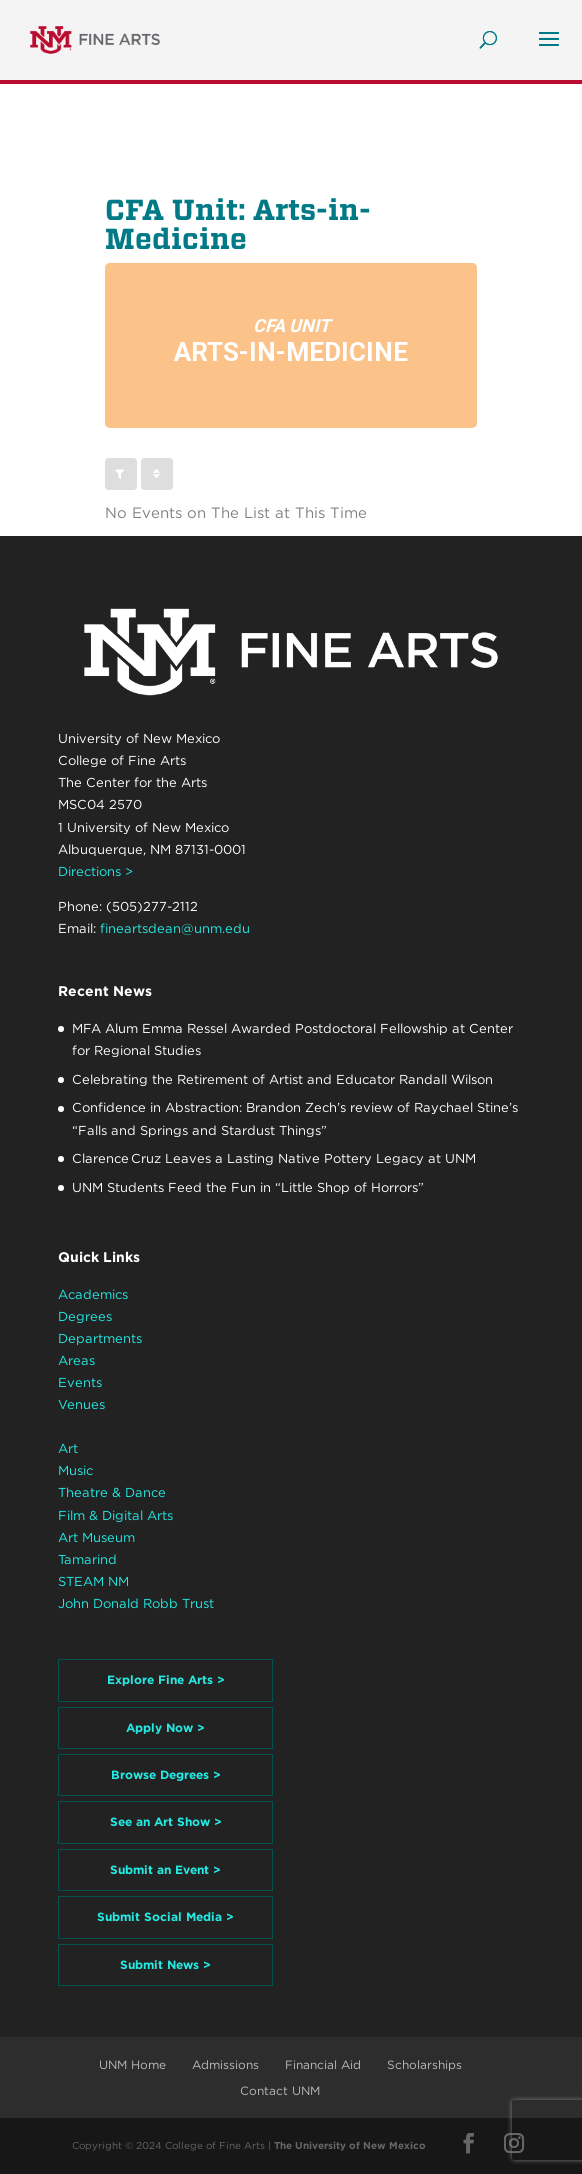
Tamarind (87, 1559)
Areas (76, 1360)
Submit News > (165, 1964)
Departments (100, 1338)
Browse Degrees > (166, 1774)
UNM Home (132, 2064)
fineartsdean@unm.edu (175, 928)
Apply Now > (165, 1727)
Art (68, 1448)
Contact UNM (280, 2090)
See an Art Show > (166, 1821)
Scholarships (424, 2064)
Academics (93, 1294)
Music (75, 1470)
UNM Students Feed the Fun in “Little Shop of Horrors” (248, 1187)
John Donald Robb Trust (136, 1603)
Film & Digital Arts (115, 1515)
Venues (81, 1404)
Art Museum (96, 1537)
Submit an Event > (165, 1869)
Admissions (225, 2064)
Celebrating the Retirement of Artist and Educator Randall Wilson (282, 1079)
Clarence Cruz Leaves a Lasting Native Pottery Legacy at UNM (274, 1158)
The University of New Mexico (350, 2145)
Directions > (95, 871)
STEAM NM (93, 1581)
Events (80, 1382)
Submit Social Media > (165, 1916)
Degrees (85, 1316)
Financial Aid (323, 2064)
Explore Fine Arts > (166, 1679)
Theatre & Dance (112, 1492)
